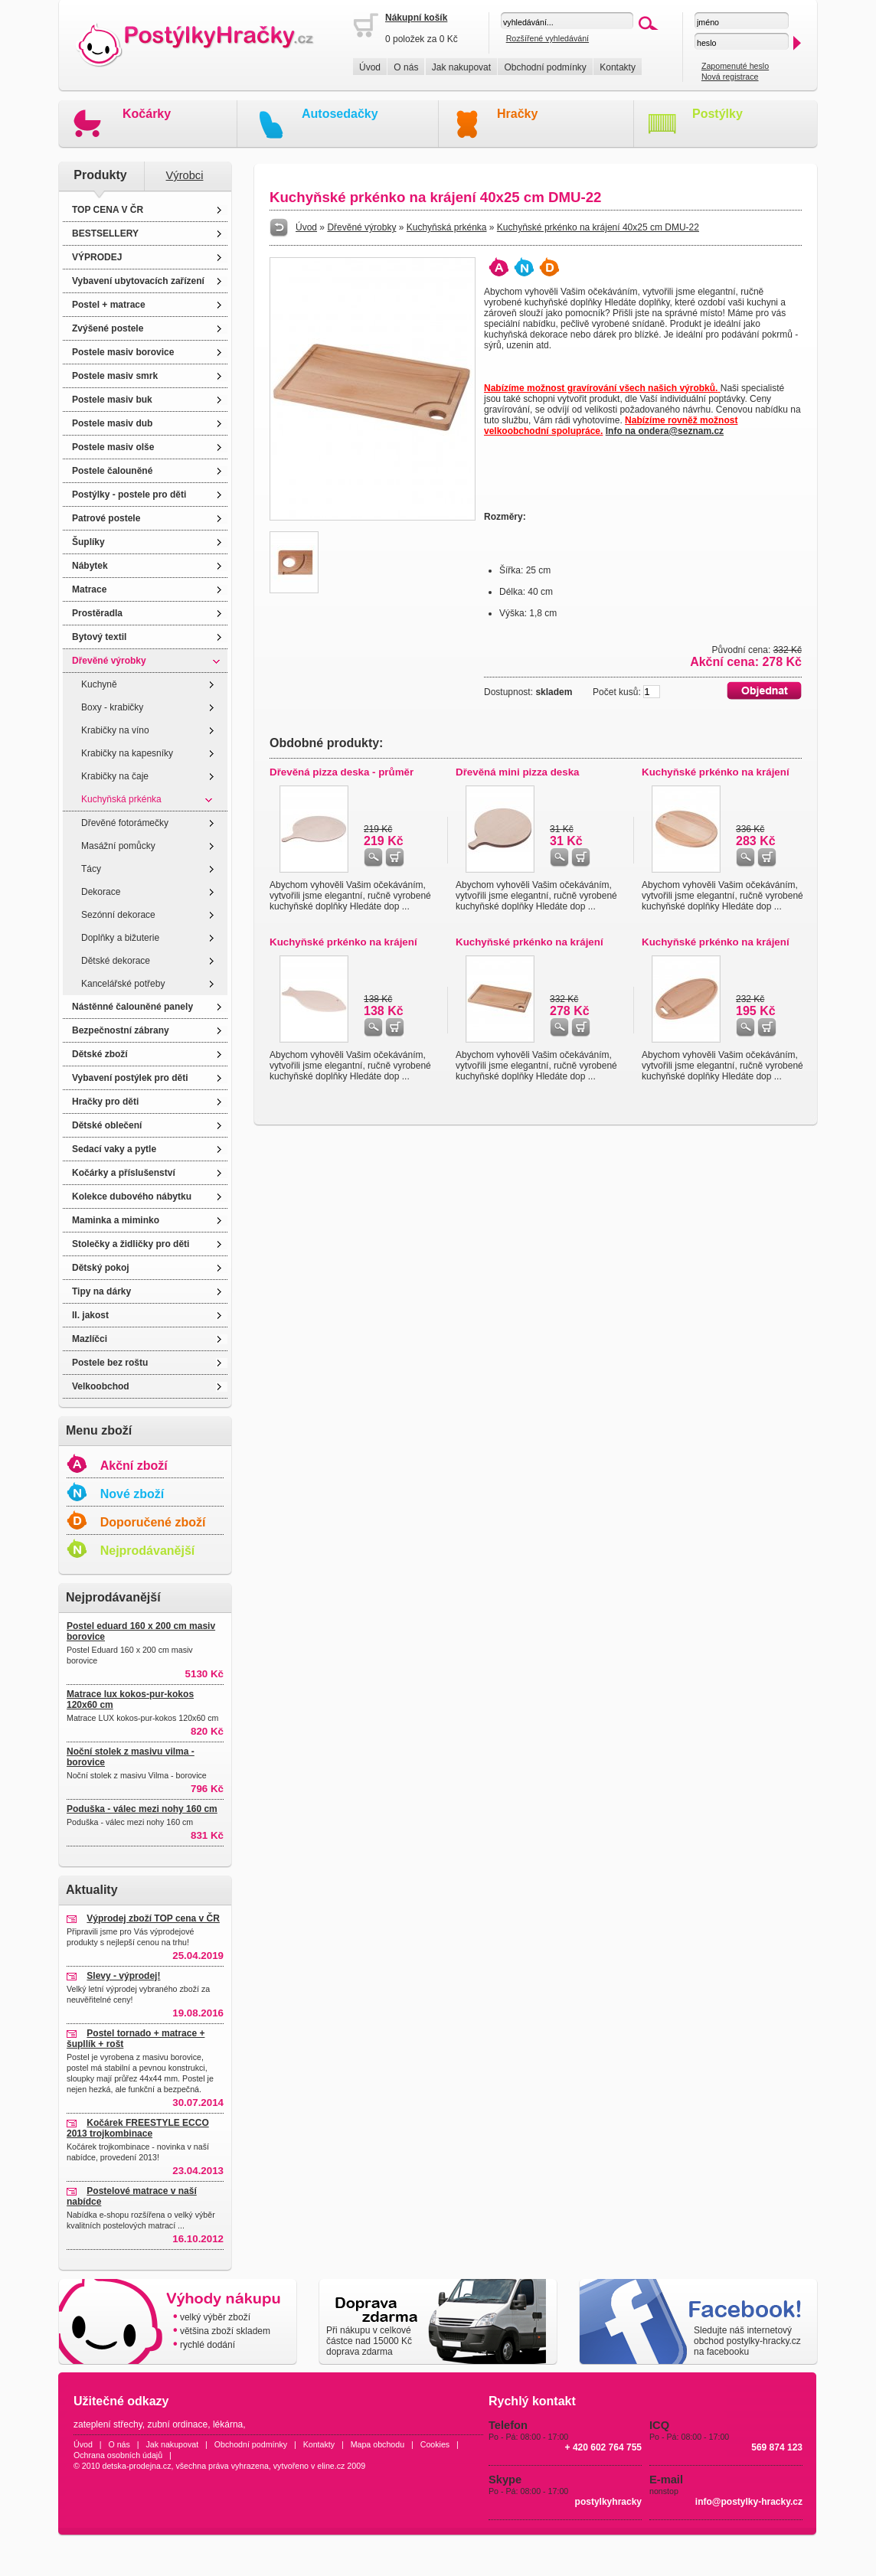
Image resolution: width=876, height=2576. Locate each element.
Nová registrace (730, 76)
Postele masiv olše (113, 447)
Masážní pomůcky (118, 846)
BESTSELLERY (105, 233)
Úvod (370, 67)
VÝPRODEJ (97, 257)
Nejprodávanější (147, 1550)
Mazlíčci (89, 1339)
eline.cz (331, 2465)
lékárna (228, 2424)
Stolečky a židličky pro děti (130, 1244)
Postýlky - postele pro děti (129, 494)
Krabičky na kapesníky (127, 753)
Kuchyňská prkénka (121, 799)
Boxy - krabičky (112, 707)
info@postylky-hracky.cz (748, 2501)
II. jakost (90, 1315)
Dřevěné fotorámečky (124, 823)
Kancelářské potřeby (123, 983)
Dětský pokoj (100, 1267)
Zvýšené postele (107, 328)
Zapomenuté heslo (735, 65)
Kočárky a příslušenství (123, 1172)
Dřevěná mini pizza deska (518, 772)
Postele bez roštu (110, 1362)
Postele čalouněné (112, 470)
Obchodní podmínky (545, 67)
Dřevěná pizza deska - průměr (341, 772)
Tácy (91, 869)
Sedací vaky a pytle (114, 1149)
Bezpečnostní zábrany (120, 1030)
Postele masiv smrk (115, 376)
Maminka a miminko (115, 1220)
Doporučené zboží (153, 1522)
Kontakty (618, 67)
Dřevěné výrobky (109, 660)
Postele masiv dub (112, 423)
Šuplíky (88, 542)
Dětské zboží (100, 1054)
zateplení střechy (108, 2424)
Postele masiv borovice (123, 352)
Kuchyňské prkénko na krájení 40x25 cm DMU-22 (598, 227)
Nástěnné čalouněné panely (132, 1006)
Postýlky (717, 113)
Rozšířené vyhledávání (547, 38)
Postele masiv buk (112, 399)
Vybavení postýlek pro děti (130, 1078)
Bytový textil (99, 637)
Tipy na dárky (101, 1291)
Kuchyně (99, 684)
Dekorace (100, 891)
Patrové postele (106, 518)
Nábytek (90, 565)
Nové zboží (132, 1493)
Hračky (517, 113)
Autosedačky (340, 113)
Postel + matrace (108, 304)
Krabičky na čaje (115, 776)
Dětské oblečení (107, 1125)
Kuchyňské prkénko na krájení (715, 772)
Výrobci (185, 175)
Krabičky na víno (115, 730)
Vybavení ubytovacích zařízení (138, 281)
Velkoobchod (100, 1386)
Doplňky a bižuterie (120, 937)
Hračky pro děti (105, 1101)
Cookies (435, 2444)
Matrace (89, 589)
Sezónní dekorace (118, 914)
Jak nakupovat (461, 67)
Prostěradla (97, 613)
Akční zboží (134, 1465)
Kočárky (147, 113)
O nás (406, 67)
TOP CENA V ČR (107, 209)
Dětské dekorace (115, 960)
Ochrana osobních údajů (118, 2455)
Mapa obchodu (378, 2444)
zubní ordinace (178, 2424)
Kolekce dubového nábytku (131, 1196)
